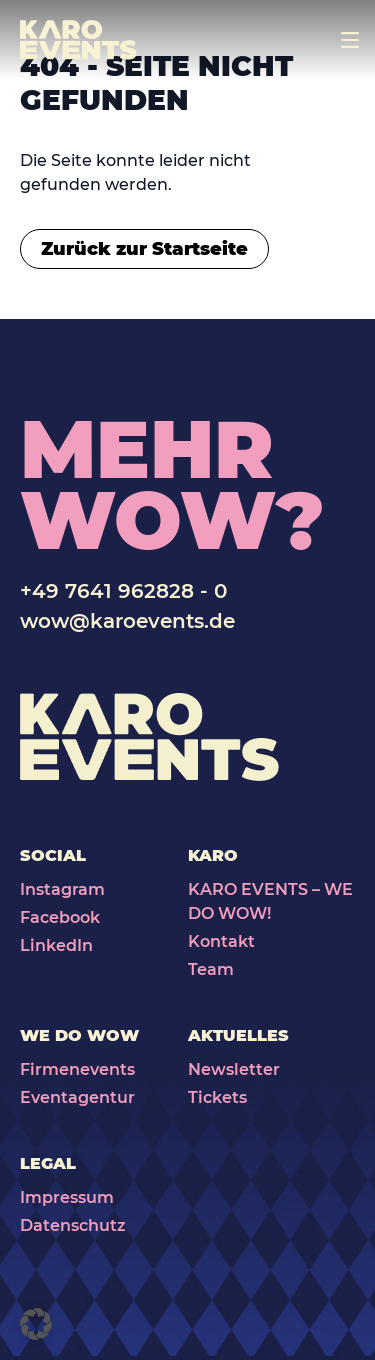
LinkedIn (56, 945)
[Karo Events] (78, 40)
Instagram (62, 889)
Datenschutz (73, 1225)
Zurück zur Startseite (144, 249)
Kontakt (221, 941)
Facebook (60, 917)
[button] (36, 1324)
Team (211, 969)
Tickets (217, 1097)
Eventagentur (77, 1097)
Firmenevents (77, 1069)
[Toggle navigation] (350, 40)
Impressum (67, 1197)
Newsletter (234, 1069)
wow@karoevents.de (127, 621)
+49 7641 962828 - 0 (123, 591)
